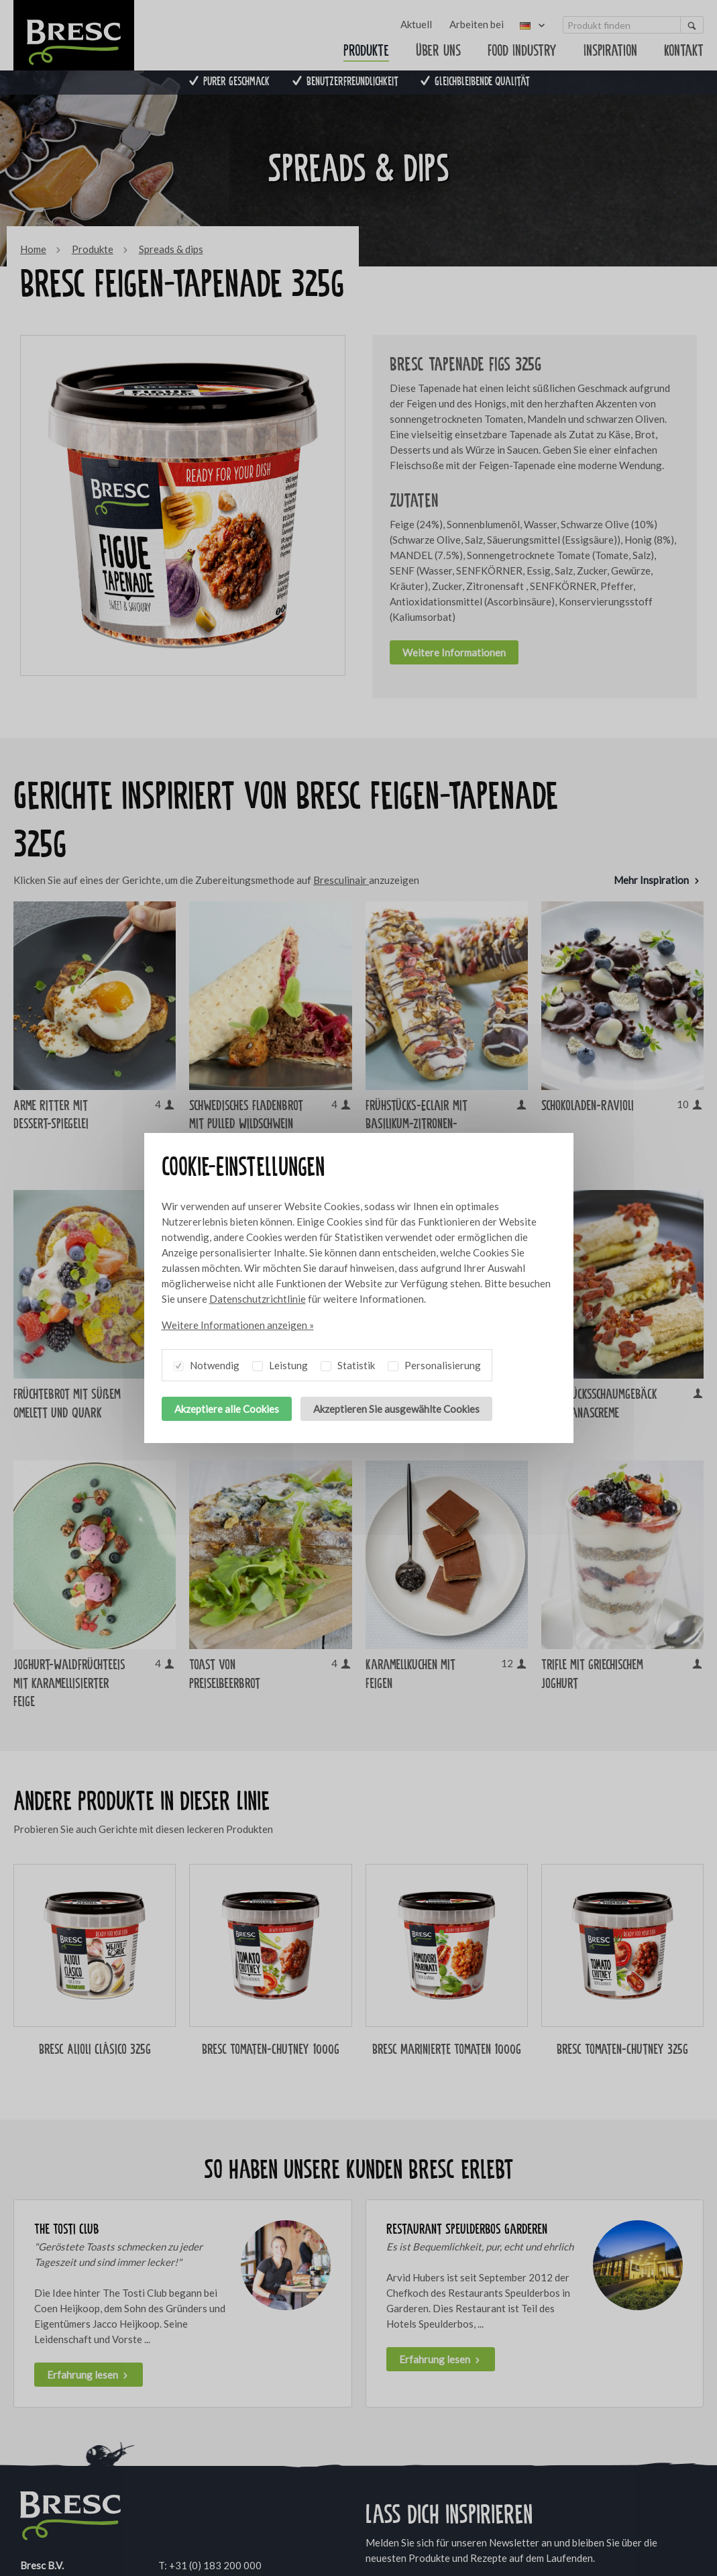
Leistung (280, 1363)
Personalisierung (434, 1363)
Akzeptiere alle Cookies (226, 1409)
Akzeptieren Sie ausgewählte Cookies (396, 1409)
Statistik (348, 1363)
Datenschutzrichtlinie (257, 1299)
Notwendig (206, 1363)
